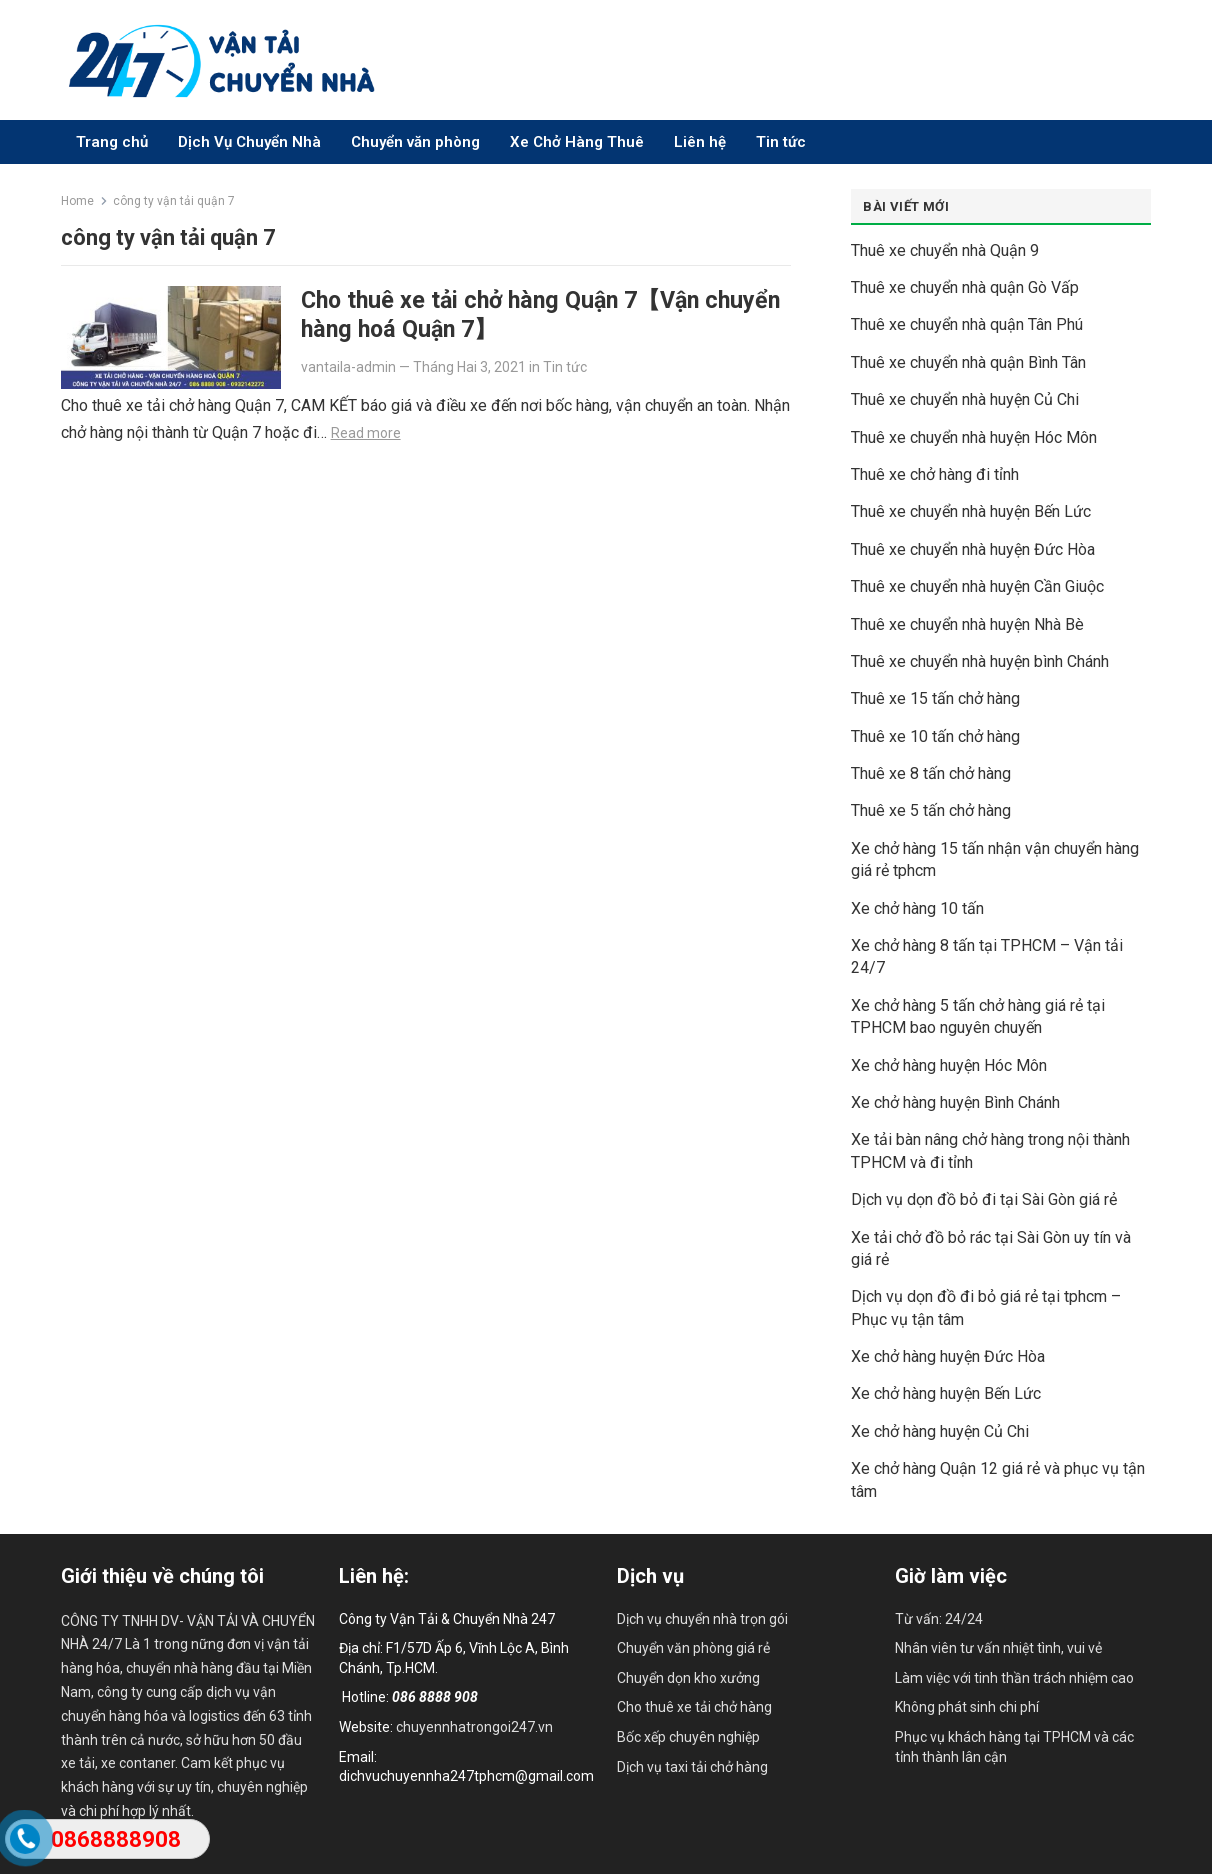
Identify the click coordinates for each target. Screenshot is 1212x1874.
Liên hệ (700, 142)
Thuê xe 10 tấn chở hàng (935, 736)
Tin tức (781, 142)
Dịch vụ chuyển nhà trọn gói (702, 1619)
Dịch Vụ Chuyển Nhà (249, 142)
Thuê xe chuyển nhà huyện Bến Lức (971, 511)
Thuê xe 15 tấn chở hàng (935, 698)
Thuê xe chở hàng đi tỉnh (935, 474)
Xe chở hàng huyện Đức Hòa (948, 1356)
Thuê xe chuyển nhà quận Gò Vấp (965, 287)
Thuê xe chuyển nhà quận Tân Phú (967, 324)
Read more (366, 433)
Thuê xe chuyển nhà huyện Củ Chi (965, 399)
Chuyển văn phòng (415, 142)
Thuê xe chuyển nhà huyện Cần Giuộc (977, 586)
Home (77, 201)
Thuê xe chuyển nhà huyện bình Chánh (980, 661)
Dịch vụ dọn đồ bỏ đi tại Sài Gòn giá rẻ (984, 1199)
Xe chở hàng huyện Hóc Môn (949, 1065)
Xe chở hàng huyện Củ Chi (940, 1431)
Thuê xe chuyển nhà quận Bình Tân (968, 362)
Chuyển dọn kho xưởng (688, 1678)
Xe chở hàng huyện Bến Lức (946, 1393)
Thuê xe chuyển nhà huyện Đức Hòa (973, 549)
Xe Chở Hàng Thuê (577, 142)
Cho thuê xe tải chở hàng (694, 1707)
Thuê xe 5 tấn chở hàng (931, 810)
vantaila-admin (348, 367)
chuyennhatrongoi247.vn (474, 1727)
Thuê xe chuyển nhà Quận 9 (945, 250)
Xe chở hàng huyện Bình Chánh (955, 1102)
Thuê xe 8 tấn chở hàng (931, 773)
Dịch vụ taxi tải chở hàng (692, 1767)
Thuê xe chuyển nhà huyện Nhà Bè (967, 624)
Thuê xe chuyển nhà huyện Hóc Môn (974, 437)
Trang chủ (112, 142)
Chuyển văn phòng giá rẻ (693, 1648)
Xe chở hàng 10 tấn (917, 908)
